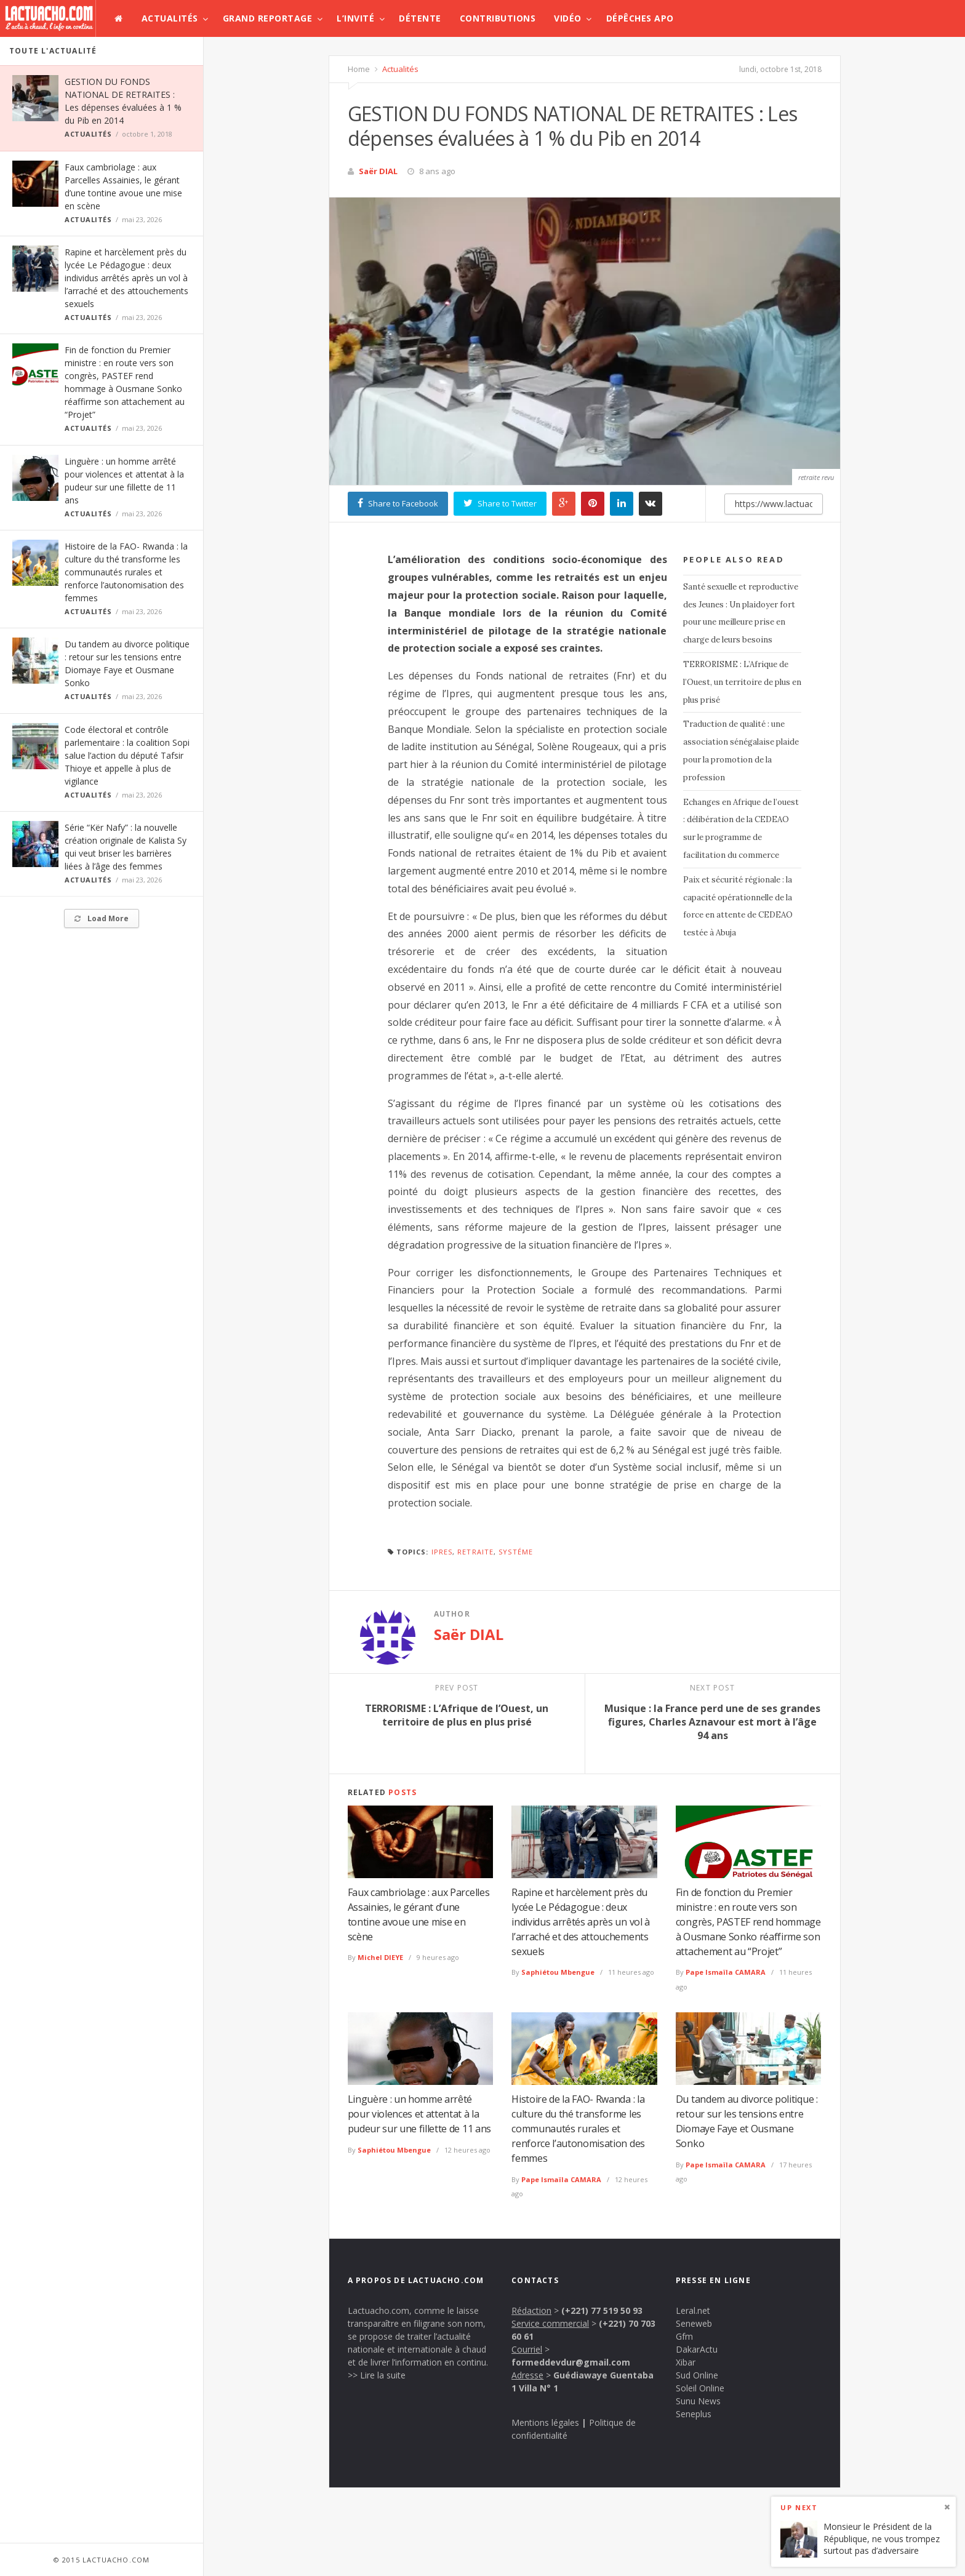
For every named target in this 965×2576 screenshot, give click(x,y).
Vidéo (568, 18)
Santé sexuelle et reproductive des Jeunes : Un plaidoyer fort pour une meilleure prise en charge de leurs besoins (740, 613)
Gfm (684, 2336)
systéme (516, 1551)
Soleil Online (700, 2388)
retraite (475, 1551)
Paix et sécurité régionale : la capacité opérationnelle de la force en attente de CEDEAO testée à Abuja (738, 906)
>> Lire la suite (377, 2375)
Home (359, 68)
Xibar (685, 2362)
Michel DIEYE (380, 1957)
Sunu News (698, 2401)
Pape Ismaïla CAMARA (726, 1972)
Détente (420, 18)
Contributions (498, 18)
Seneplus (693, 2414)
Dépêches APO (640, 18)
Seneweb (694, 2323)
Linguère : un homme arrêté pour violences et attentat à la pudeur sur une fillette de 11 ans (419, 2113)
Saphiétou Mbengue (558, 1972)
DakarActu (697, 2349)
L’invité (355, 18)
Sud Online (697, 2375)
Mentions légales (545, 2422)
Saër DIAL (378, 171)
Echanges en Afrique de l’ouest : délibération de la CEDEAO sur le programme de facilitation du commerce (741, 828)
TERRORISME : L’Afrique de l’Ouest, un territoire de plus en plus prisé (742, 682)
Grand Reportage (268, 18)
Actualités (170, 18)
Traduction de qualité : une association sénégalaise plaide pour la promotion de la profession (741, 750)
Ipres (442, 1551)
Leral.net (693, 2310)
